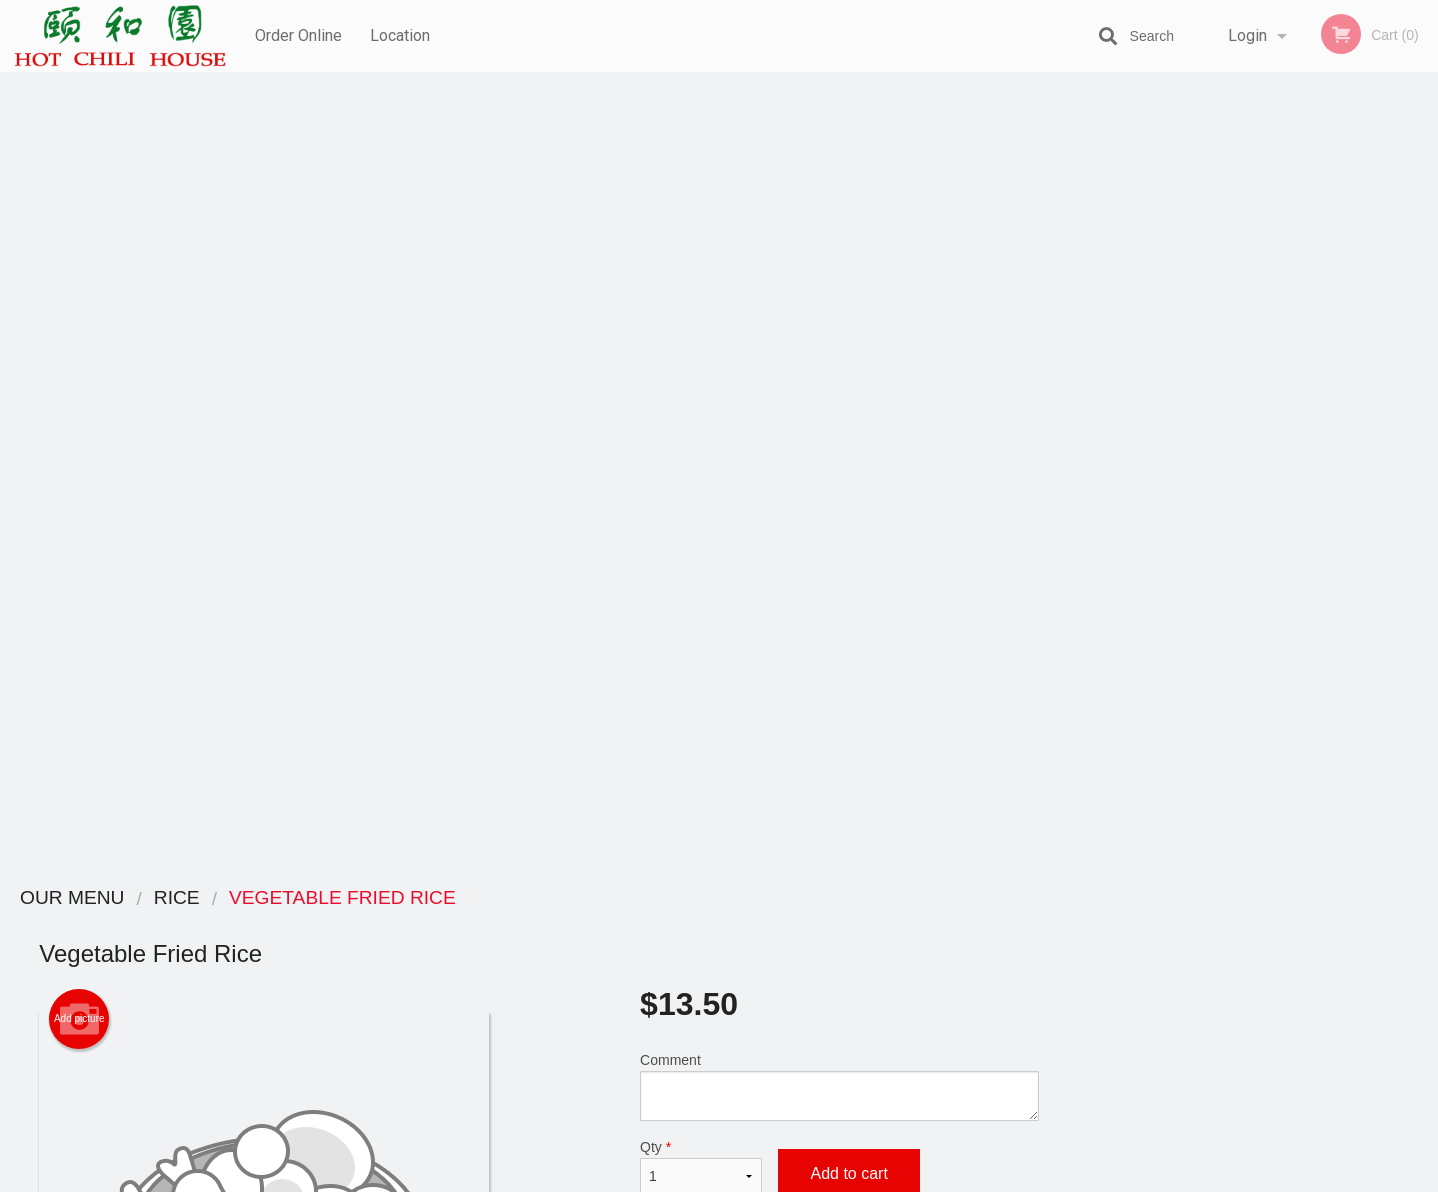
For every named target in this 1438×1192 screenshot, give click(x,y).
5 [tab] (1303, 553)
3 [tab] (1243, 553)
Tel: (1035, 973)
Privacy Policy (857, 973)
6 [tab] (1333, 553)
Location (401, 35)
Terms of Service (752, 1178)
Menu (667, 924)
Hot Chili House (304, 898)
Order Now (1258, 116)
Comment (839, 290)
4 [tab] (1273, 553)
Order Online (298, 35)
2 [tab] (1213, 553)
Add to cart (848, 377)
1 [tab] (1183, 553)
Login (1247, 35)
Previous (1094, 424)
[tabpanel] (1259, 424)
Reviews (841, 924)
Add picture (79, 223)
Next (1423, 424)
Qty (701, 371)
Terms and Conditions (879, 949)
